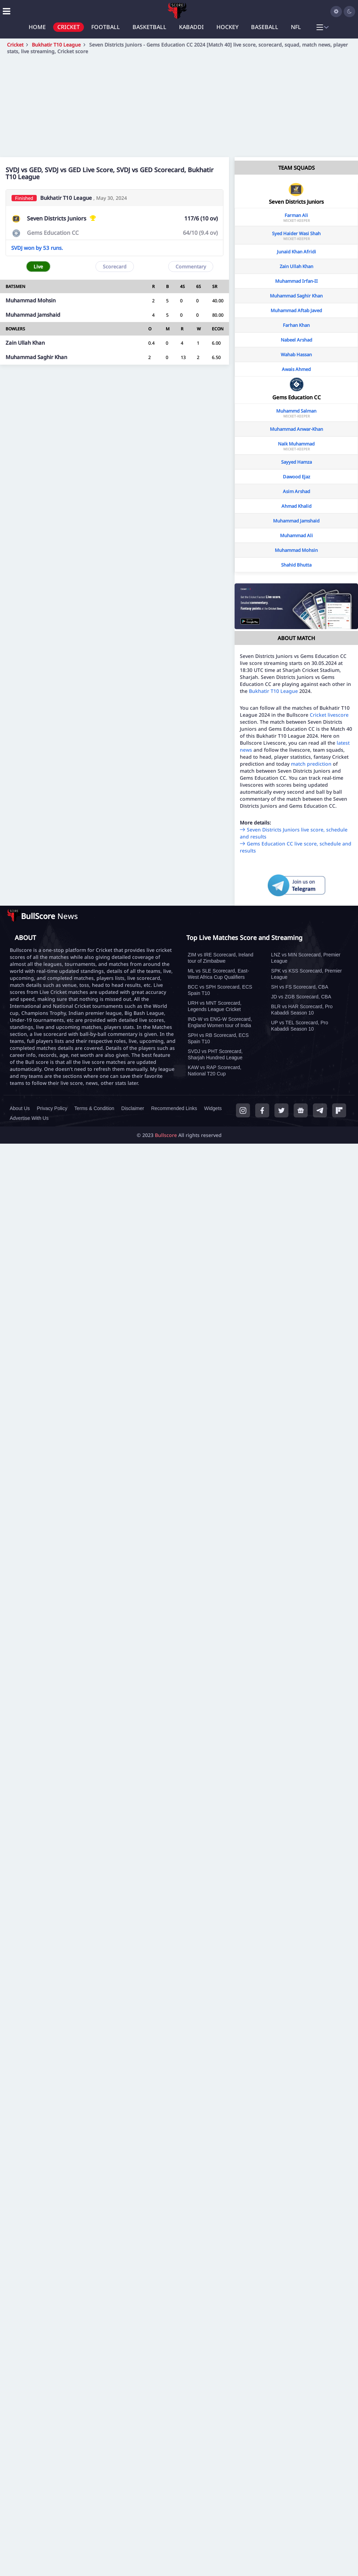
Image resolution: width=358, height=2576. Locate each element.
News (49, 916)
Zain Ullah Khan (25, 342)
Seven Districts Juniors (56, 218)
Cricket (15, 44)
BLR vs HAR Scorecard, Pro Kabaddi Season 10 (301, 1010)
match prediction (311, 763)
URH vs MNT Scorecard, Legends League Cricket (215, 1006)
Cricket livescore (329, 714)
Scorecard (115, 266)
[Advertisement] (179, 106)
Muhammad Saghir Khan (36, 356)
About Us (20, 1108)
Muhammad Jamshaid (33, 314)
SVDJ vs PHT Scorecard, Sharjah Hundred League (215, 1054)
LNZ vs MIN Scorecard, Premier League (305, 958)
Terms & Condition (94, 1108)
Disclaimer (132, 1108)
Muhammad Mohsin (31, 300)
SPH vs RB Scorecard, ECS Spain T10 (218, 1038)
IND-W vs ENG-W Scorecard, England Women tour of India (220, 1022)
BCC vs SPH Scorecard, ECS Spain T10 (220, 990)
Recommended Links (174, 1108)
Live (38, 266)
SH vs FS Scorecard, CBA (299, 987)
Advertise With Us (29, 1118)
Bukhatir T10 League (56, 44)
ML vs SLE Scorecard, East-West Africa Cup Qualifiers (218, 974)
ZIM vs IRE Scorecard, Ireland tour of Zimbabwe (220, 958)
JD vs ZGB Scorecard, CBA (301, 996)
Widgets (213, 1108)
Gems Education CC (53, 233)
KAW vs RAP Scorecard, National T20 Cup (214, 1070)
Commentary (191, 266)
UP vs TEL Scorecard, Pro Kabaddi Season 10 (299, 1026)
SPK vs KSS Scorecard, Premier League (306, 974)
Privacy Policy (52, 1108)
